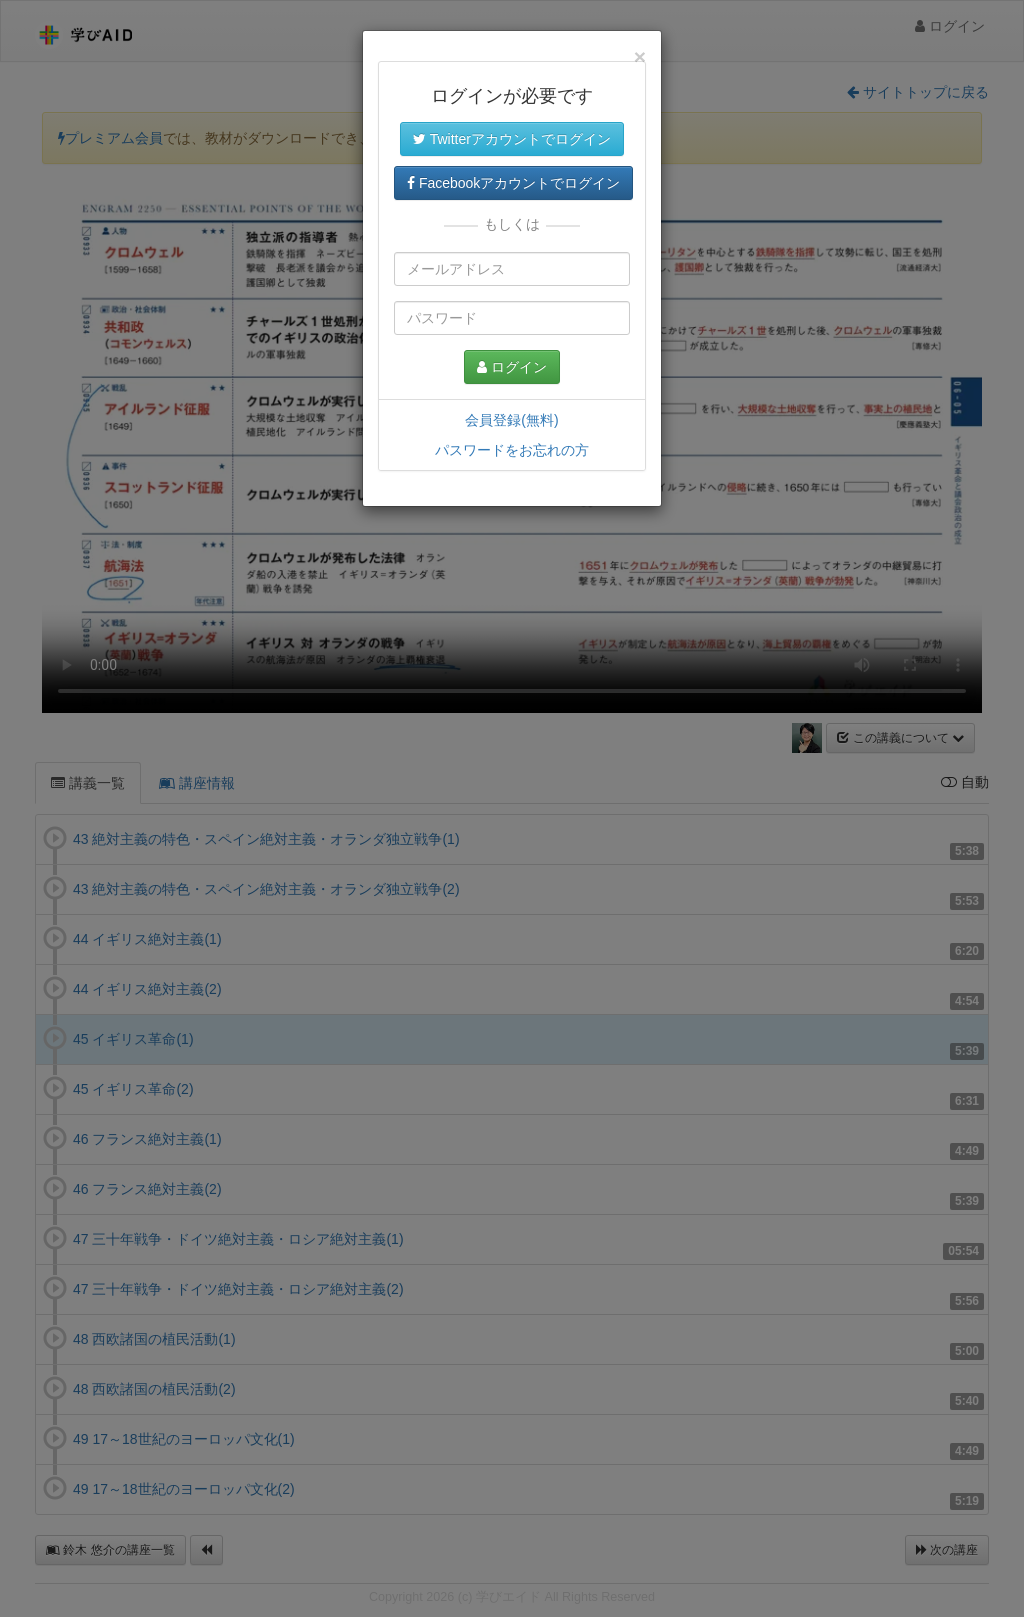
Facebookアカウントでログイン (513, 183)
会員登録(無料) (511, 420)
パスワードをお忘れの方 (512, 450)
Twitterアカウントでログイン (512, 139)
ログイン (512, 367)
